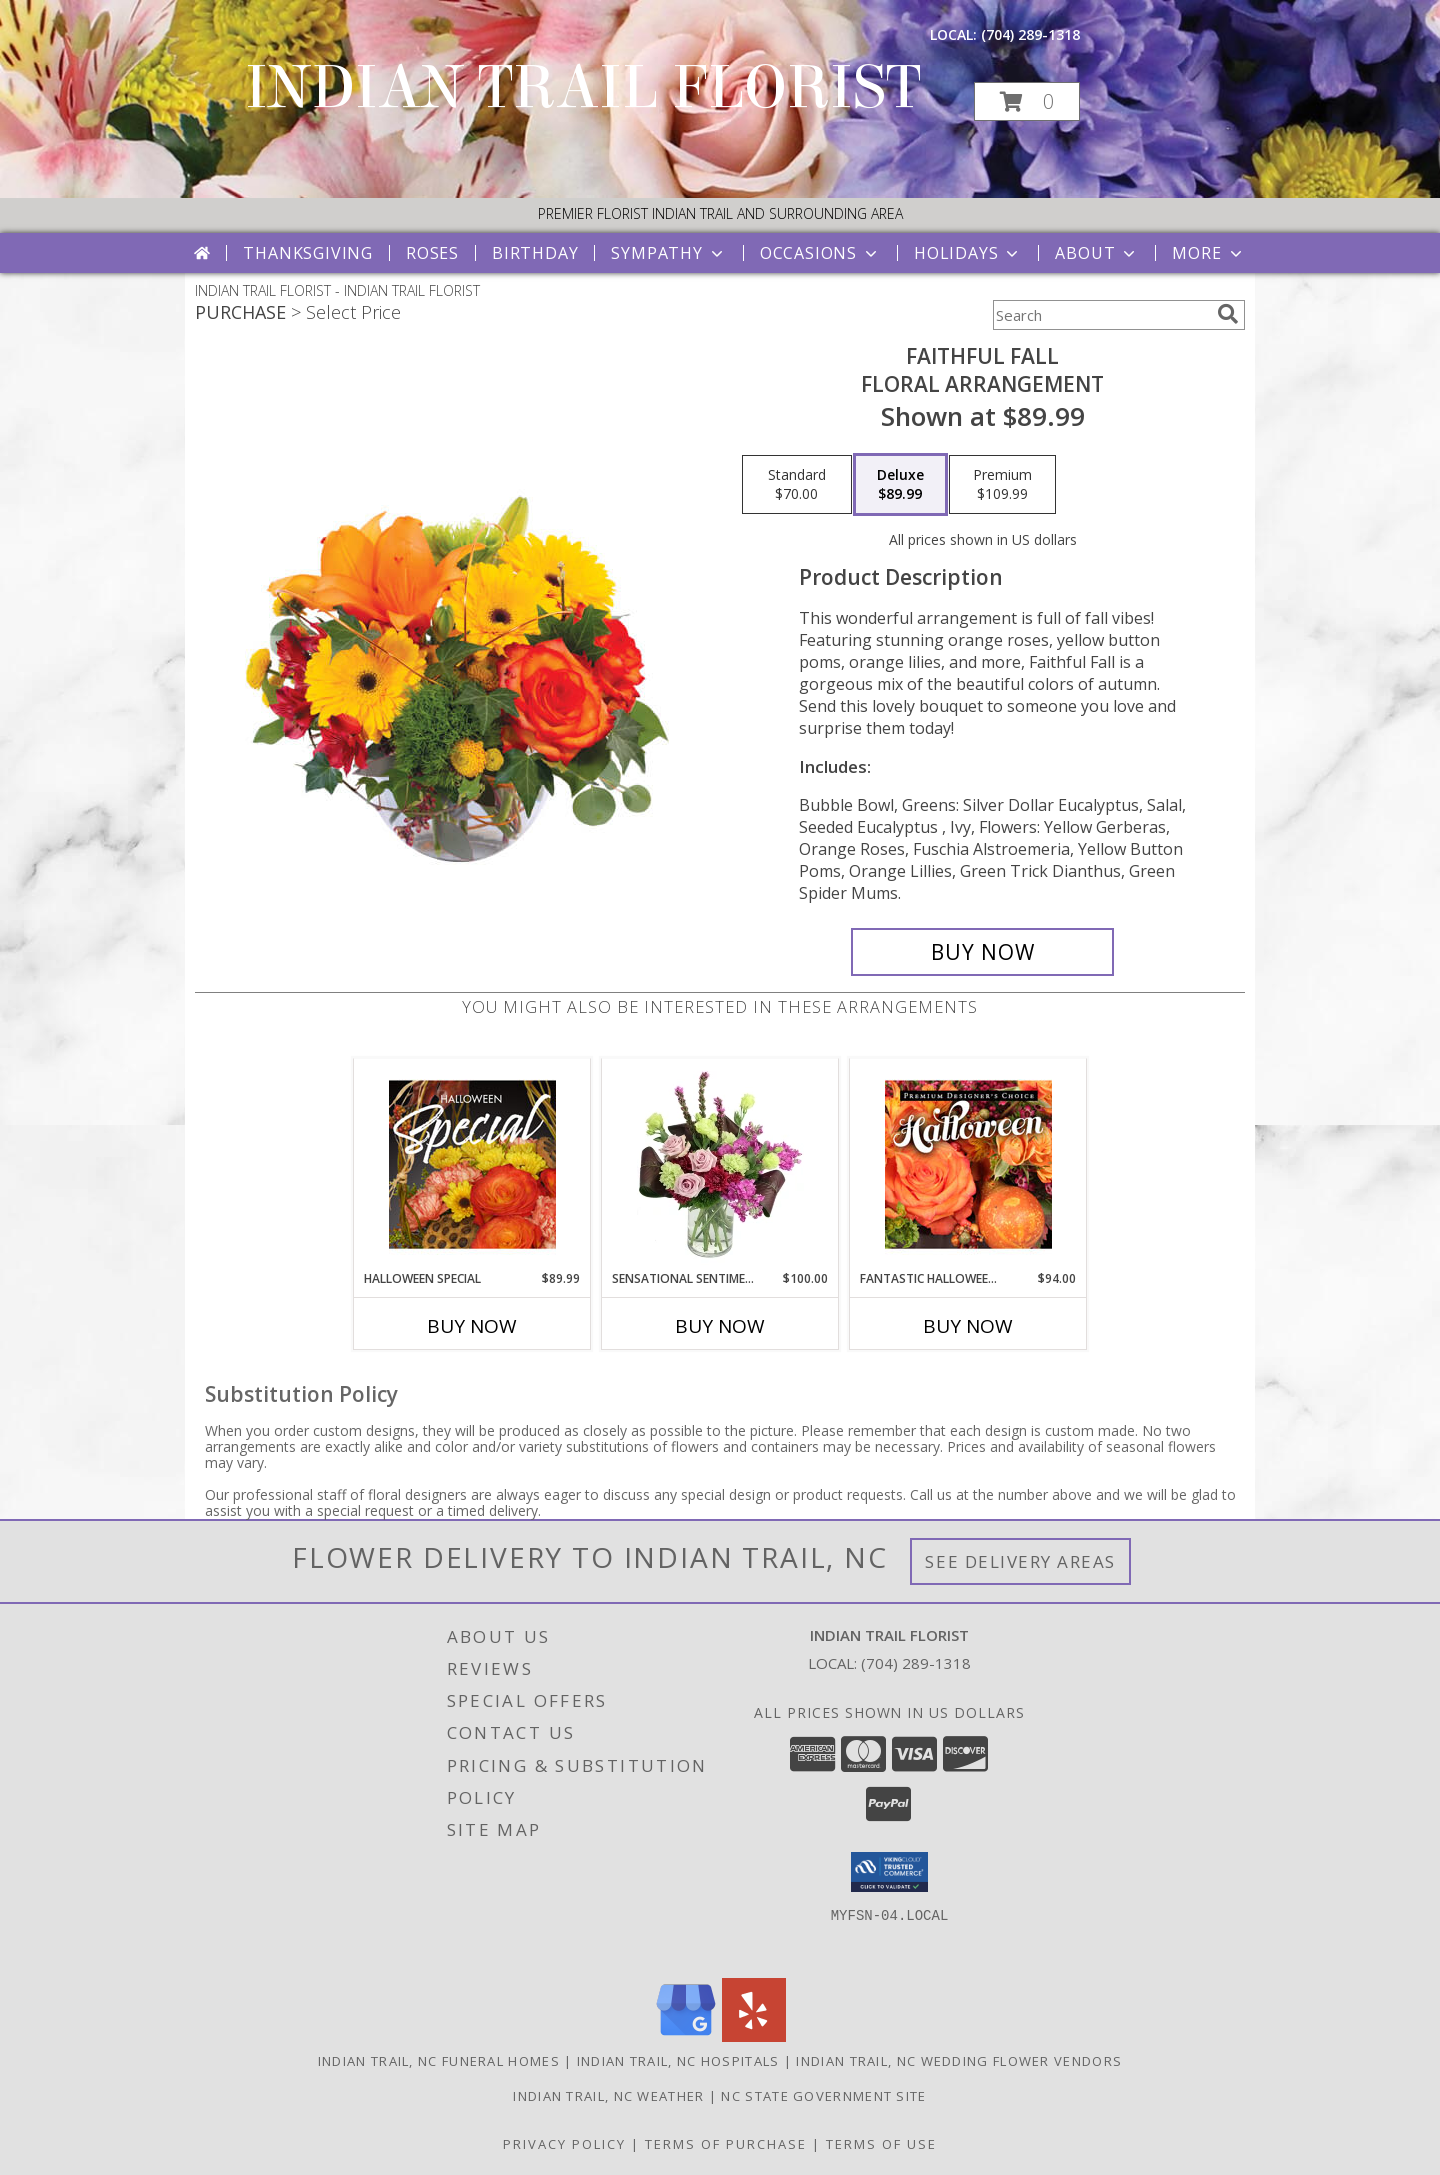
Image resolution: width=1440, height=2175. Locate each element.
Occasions (820, 253)
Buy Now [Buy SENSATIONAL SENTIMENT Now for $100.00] (720, 1326)
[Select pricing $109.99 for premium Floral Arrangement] (1002, 485)
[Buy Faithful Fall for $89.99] (982, 952)
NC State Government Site (823, 2096)
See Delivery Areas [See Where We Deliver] (1020, 1561)
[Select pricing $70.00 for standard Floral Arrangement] (797, 485)
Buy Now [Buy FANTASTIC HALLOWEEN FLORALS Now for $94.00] (968, 1326)
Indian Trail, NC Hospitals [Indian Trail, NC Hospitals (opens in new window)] (678, 2061)
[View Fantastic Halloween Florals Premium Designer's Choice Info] (968, 1164)
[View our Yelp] (754, 2036)
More (1208, 253)
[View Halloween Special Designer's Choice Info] (472, 1164)
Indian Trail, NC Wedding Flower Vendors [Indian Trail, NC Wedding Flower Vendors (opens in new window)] (959, 2061)
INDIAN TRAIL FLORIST (583, 87)
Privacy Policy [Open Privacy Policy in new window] (564, 2144)
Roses (432, 253)
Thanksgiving (308, 253)
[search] (1228, 314)
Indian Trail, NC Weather (608, 2096)
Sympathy (668, 253)
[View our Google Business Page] (686, 2036)
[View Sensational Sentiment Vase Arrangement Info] (720, 1164)
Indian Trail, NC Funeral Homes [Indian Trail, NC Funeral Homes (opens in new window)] (439, 2061)
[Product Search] (1101, 315)
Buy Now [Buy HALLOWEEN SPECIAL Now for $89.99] (472, 1326)
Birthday (535, 253)
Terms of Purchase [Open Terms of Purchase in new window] (726, 2144)
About (1097, 253)
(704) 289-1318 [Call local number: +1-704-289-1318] (1030, 34)
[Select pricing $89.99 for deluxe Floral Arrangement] (900, 485)
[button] (1027, 101)
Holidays (968, 253)
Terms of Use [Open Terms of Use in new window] (881, 2144)
